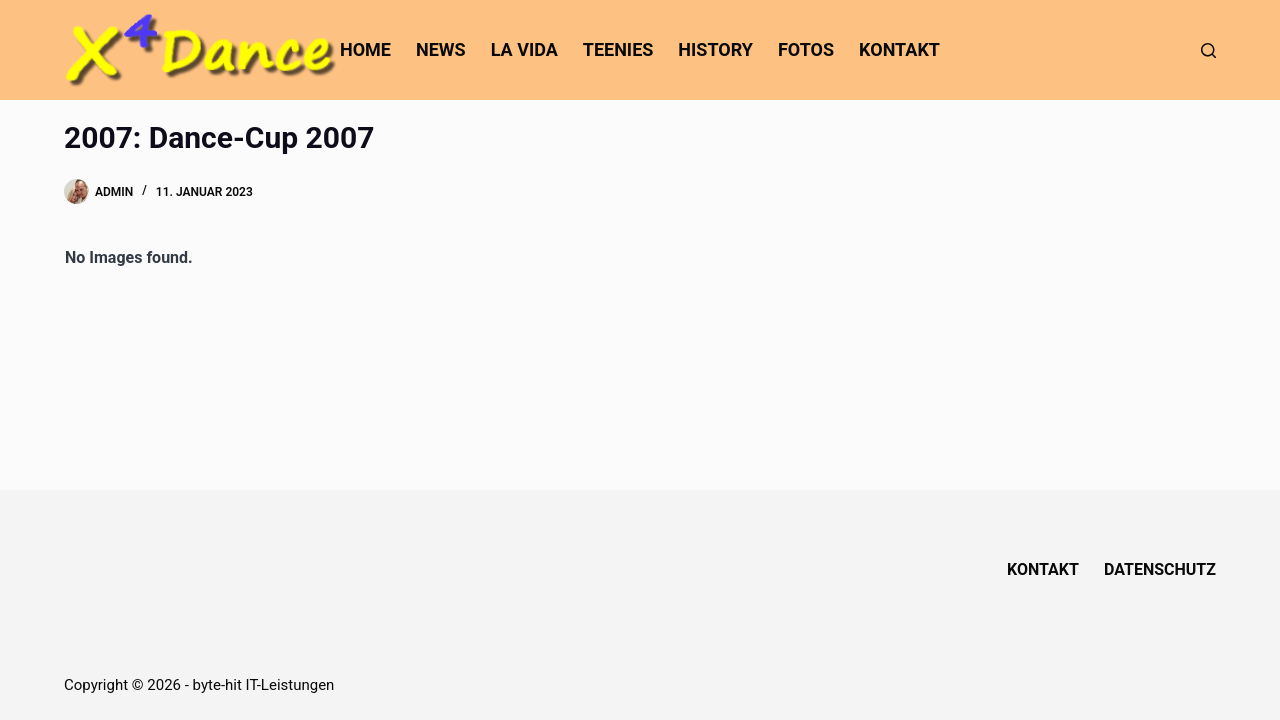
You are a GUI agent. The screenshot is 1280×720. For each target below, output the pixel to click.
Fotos (806, 49)
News (441, 49)
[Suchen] (1208, 50)
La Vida (524, 49)
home (365, 49)
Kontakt (899, 49)
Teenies (618, 49)
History (715, 49)
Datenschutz (1160, 569)
